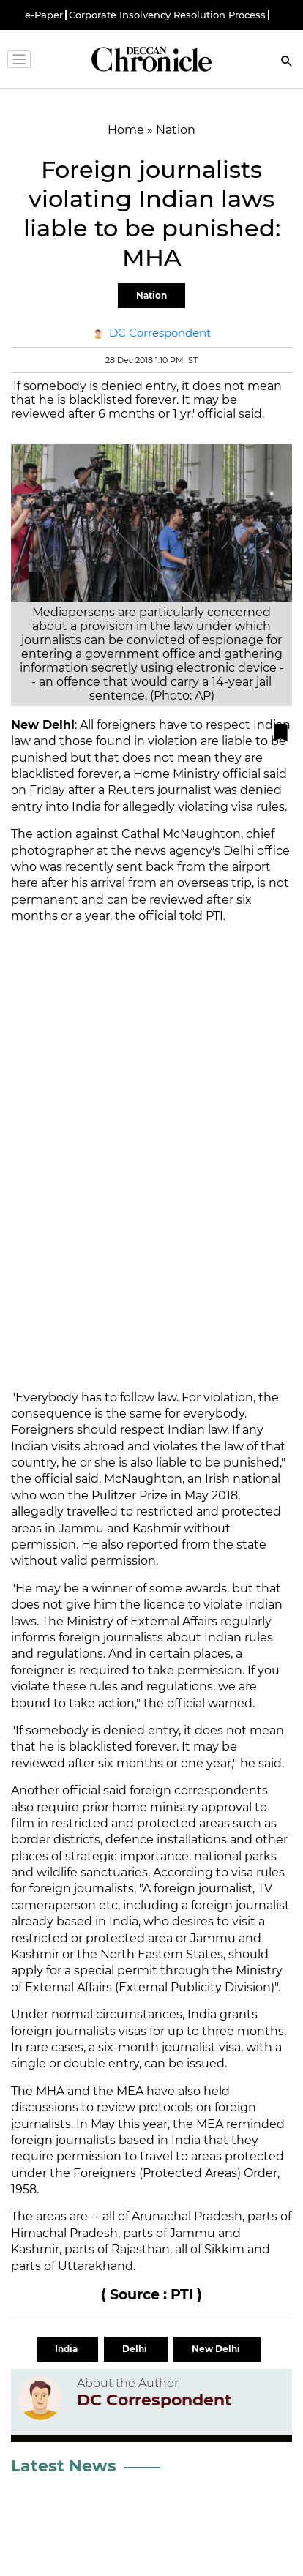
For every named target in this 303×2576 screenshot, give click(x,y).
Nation (151, 295)
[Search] (287, 62)
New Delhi (217, 2348)
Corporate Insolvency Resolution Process (167, 15)
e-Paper (44, 15)
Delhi (135, 2348)
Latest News (63, 2466)
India (67, 2348)
